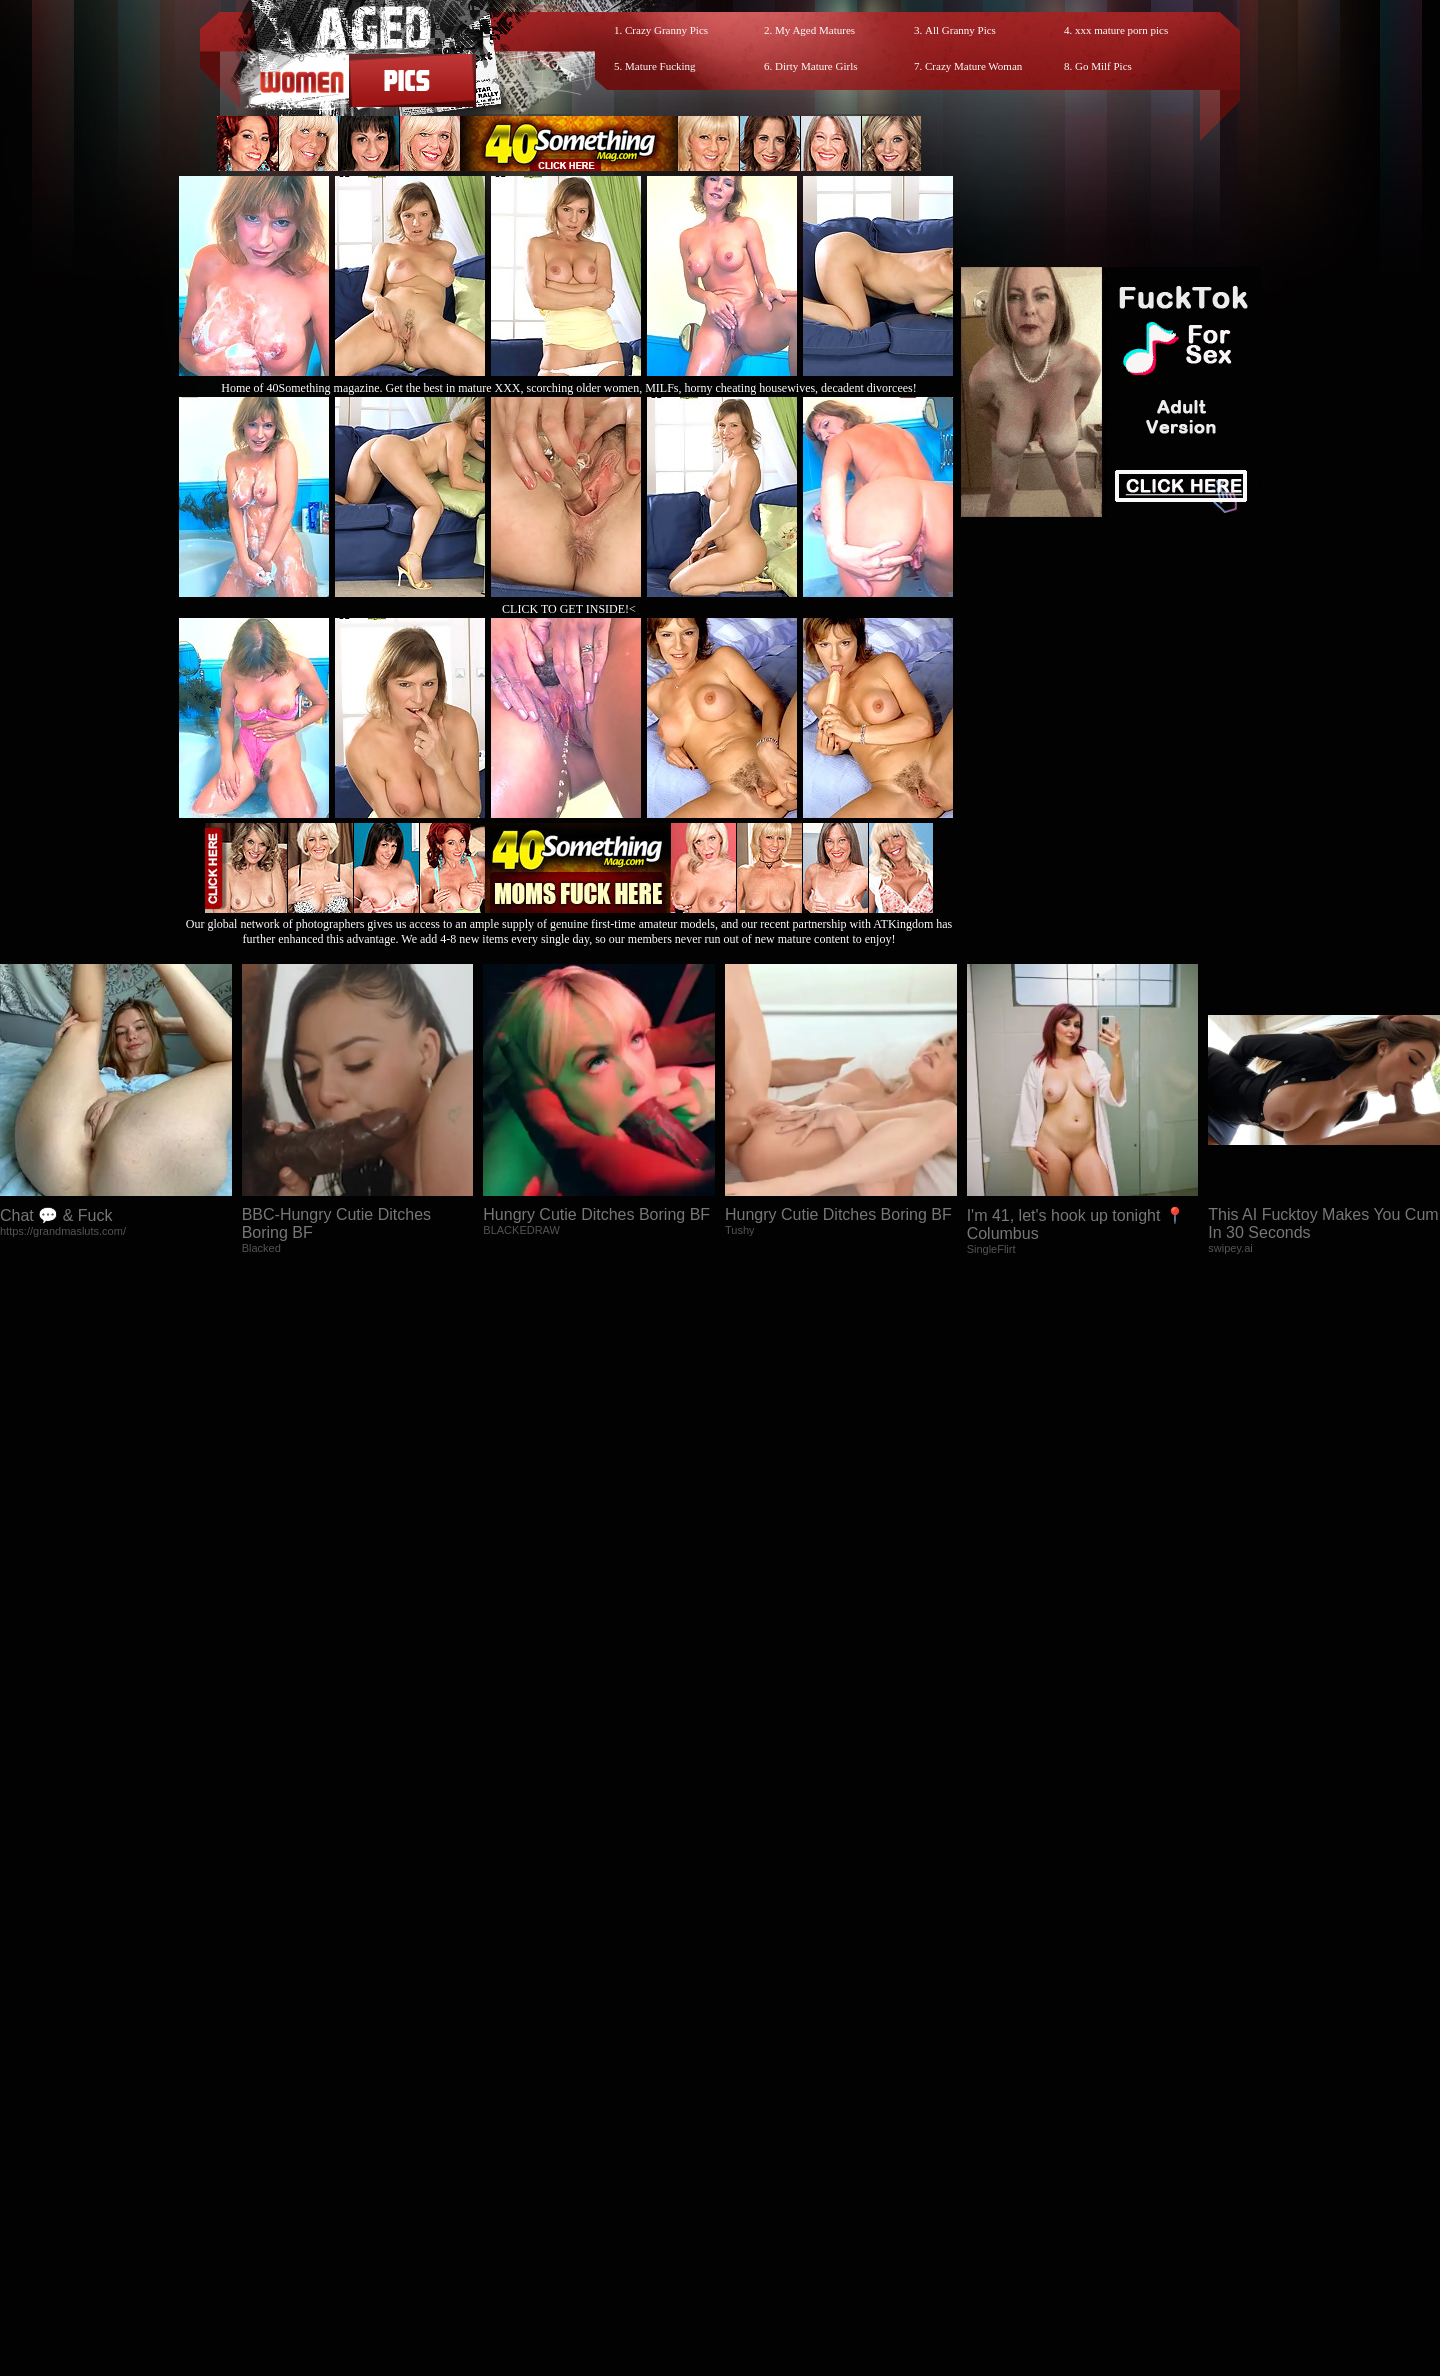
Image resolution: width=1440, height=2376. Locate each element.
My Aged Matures (815, 30)
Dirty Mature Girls (816, 66)
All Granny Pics (960, 30)
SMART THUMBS (755, 2196)
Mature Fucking (660, 66)
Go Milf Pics (1103, 66)
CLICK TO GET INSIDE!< (569, 609)
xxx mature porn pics (1121, 30)
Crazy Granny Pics (666, 30)
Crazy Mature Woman (973, 66)
